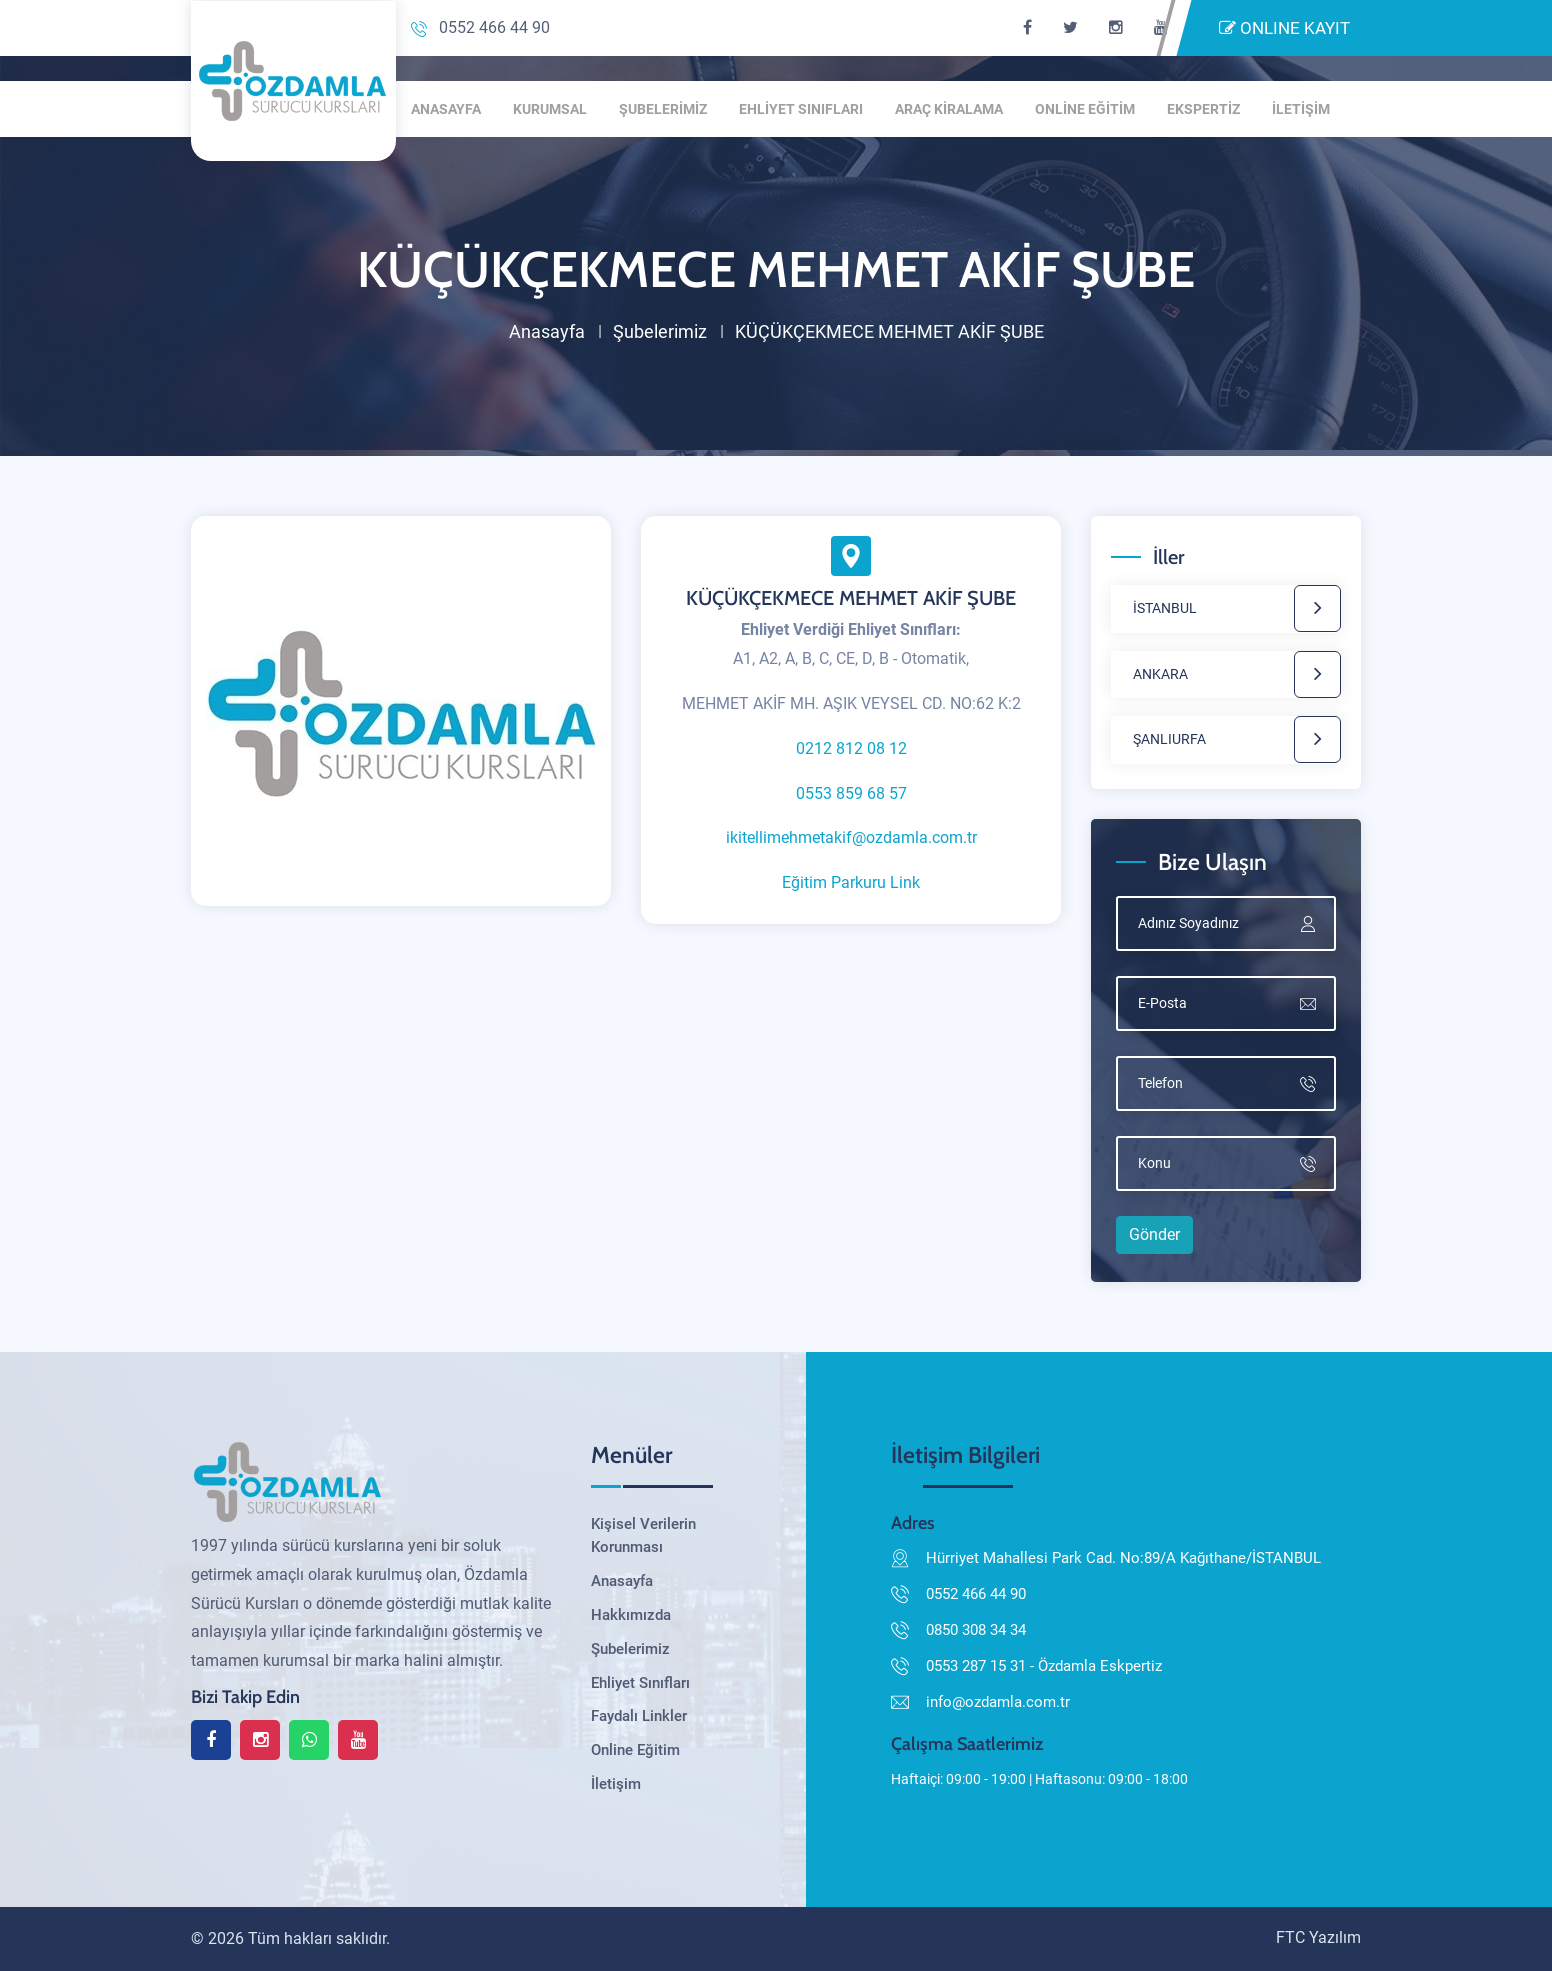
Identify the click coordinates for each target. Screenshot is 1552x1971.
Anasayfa (547, 331)
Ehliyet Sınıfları (640, 1683)
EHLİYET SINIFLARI (801, 109)
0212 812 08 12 (851, 748)
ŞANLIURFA (1169, 739)
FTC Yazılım (1318, 1937)
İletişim (616, 1784)
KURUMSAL (550, 109)
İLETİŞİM (1301, 109)
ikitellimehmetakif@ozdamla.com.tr (851, 837)
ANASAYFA (446, 109)
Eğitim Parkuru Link (851, 882)
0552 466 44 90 (480, 27)
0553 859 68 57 (851, 793)
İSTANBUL (1165, 608)
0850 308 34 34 (976, 1630)
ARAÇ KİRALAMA (949, 109)
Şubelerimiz (660, 331)
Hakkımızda (631, 1615)
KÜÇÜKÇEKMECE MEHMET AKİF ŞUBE (851, 598)
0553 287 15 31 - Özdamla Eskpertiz (1044, 1666)
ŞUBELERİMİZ (663, 109)
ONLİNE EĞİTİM (1085, 109)
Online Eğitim (635, 1750)
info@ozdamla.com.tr (998, 1702)
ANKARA (1160, 674)
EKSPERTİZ (1203, 109)
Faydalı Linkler (639, 1716)
